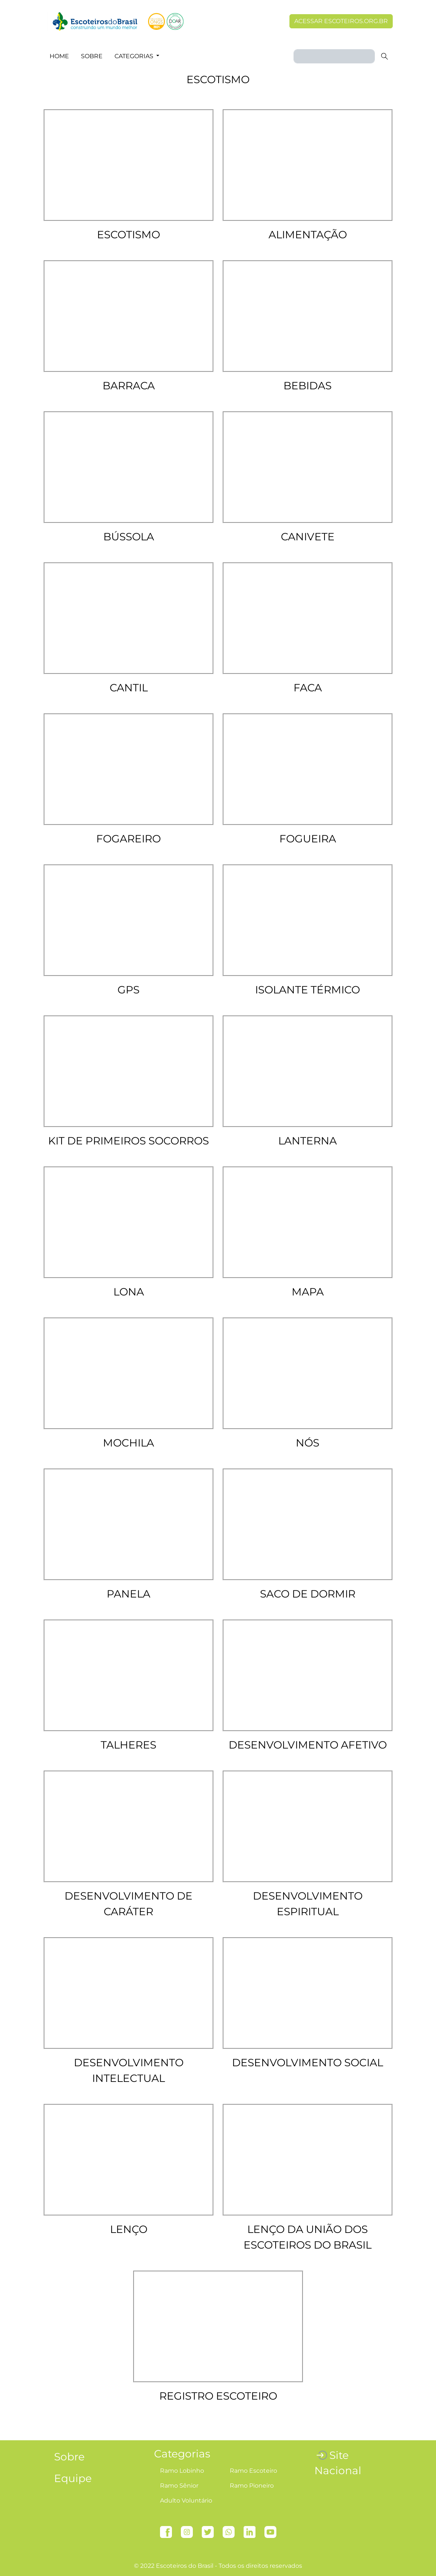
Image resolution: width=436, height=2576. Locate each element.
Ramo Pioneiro (252, 2485)
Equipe (73, 2478)
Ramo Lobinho (182, 2470)
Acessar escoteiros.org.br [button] (341, 21)
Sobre (92, 56)
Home (59, 56)
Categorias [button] (135, 56)
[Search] (334, 56)
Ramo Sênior (179, 2485)
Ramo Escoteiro (253, 2470)
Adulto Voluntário (186, 2500)
